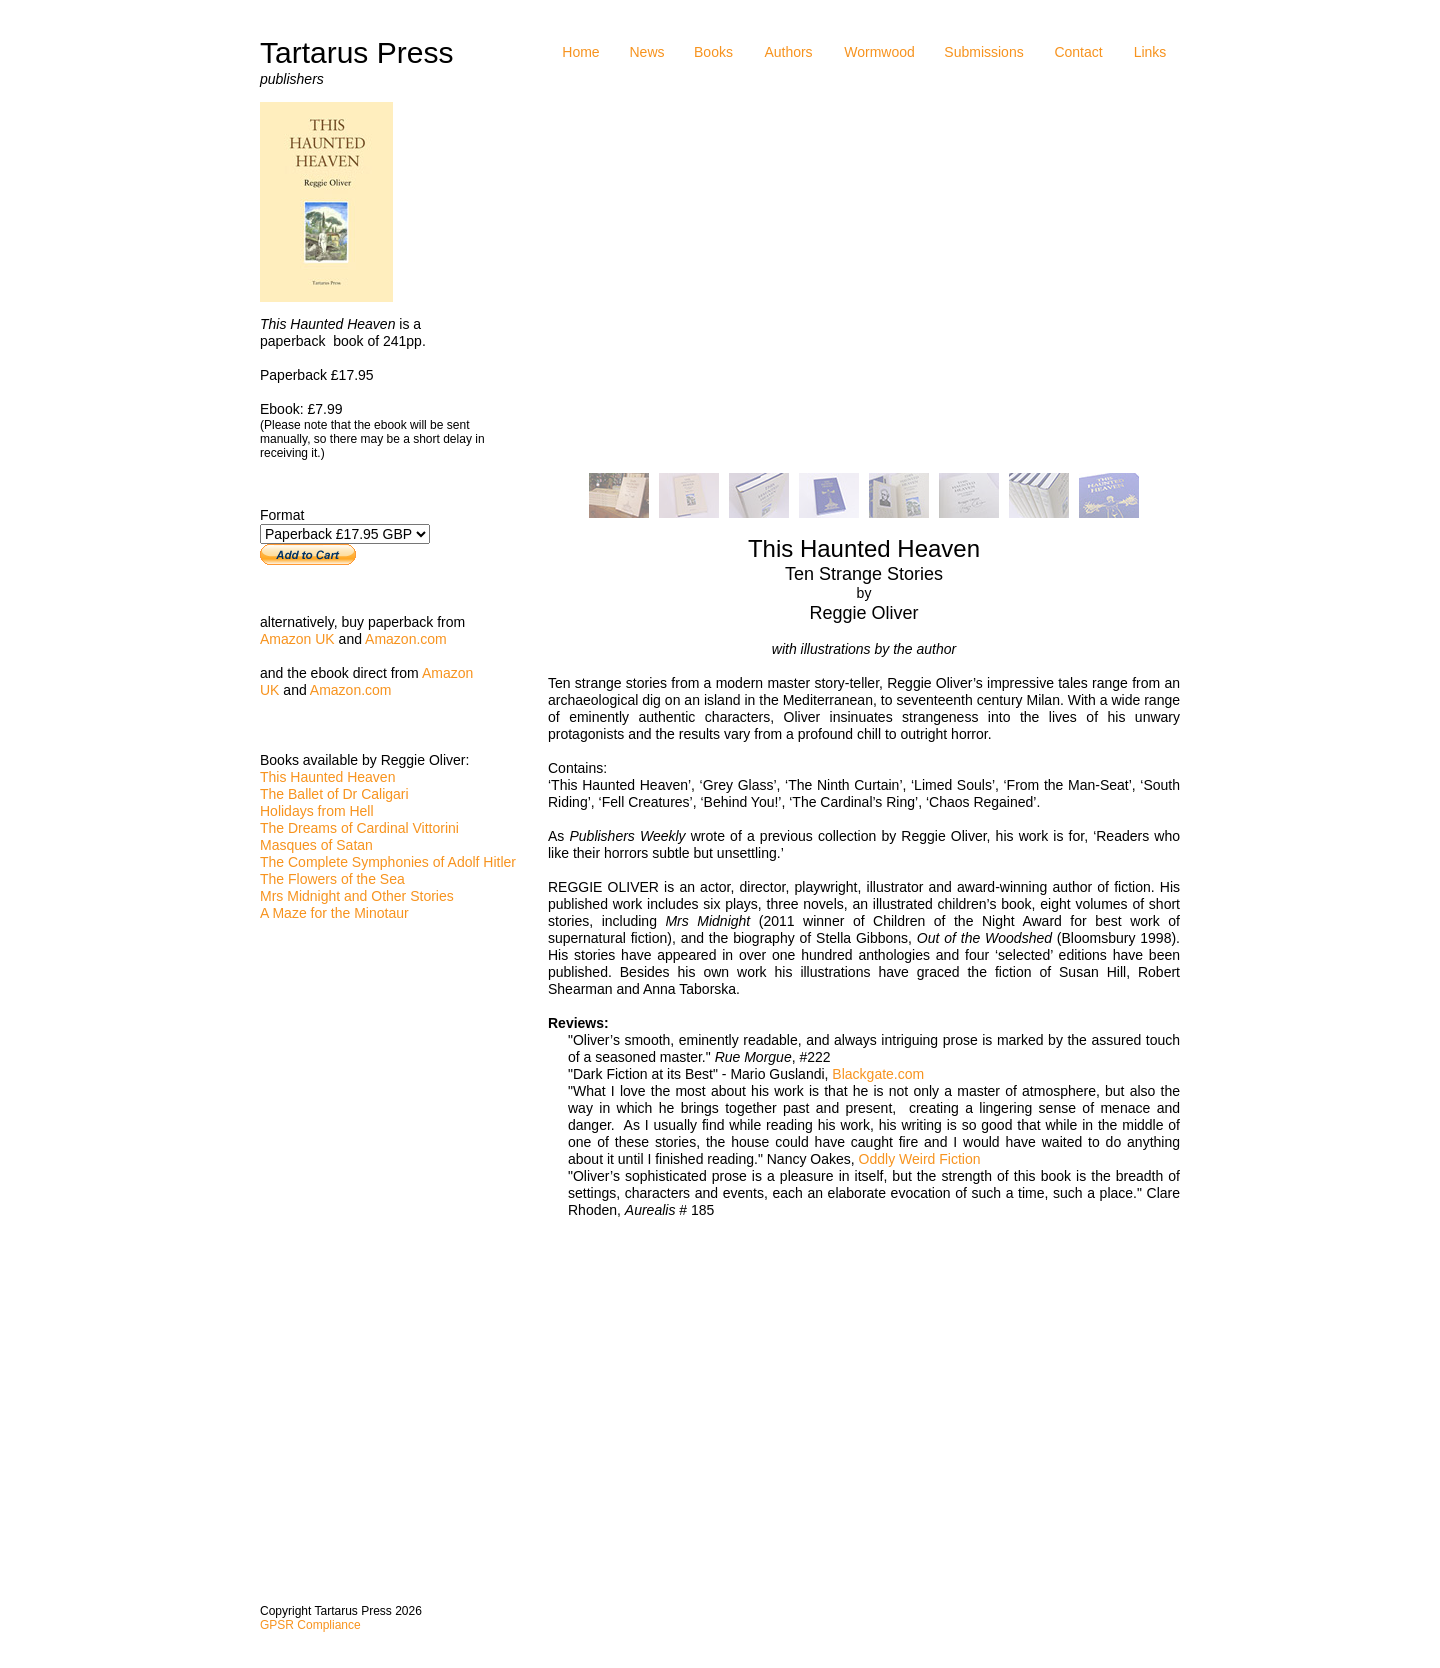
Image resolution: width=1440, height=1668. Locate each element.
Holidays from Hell (317, 811)
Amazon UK (297, 639)
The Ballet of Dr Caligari (334, 794)
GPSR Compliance (310, 1625)
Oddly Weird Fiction (920, 1159)
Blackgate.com (878, 1074)
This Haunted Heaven (327, 777)
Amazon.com (406, 639)
